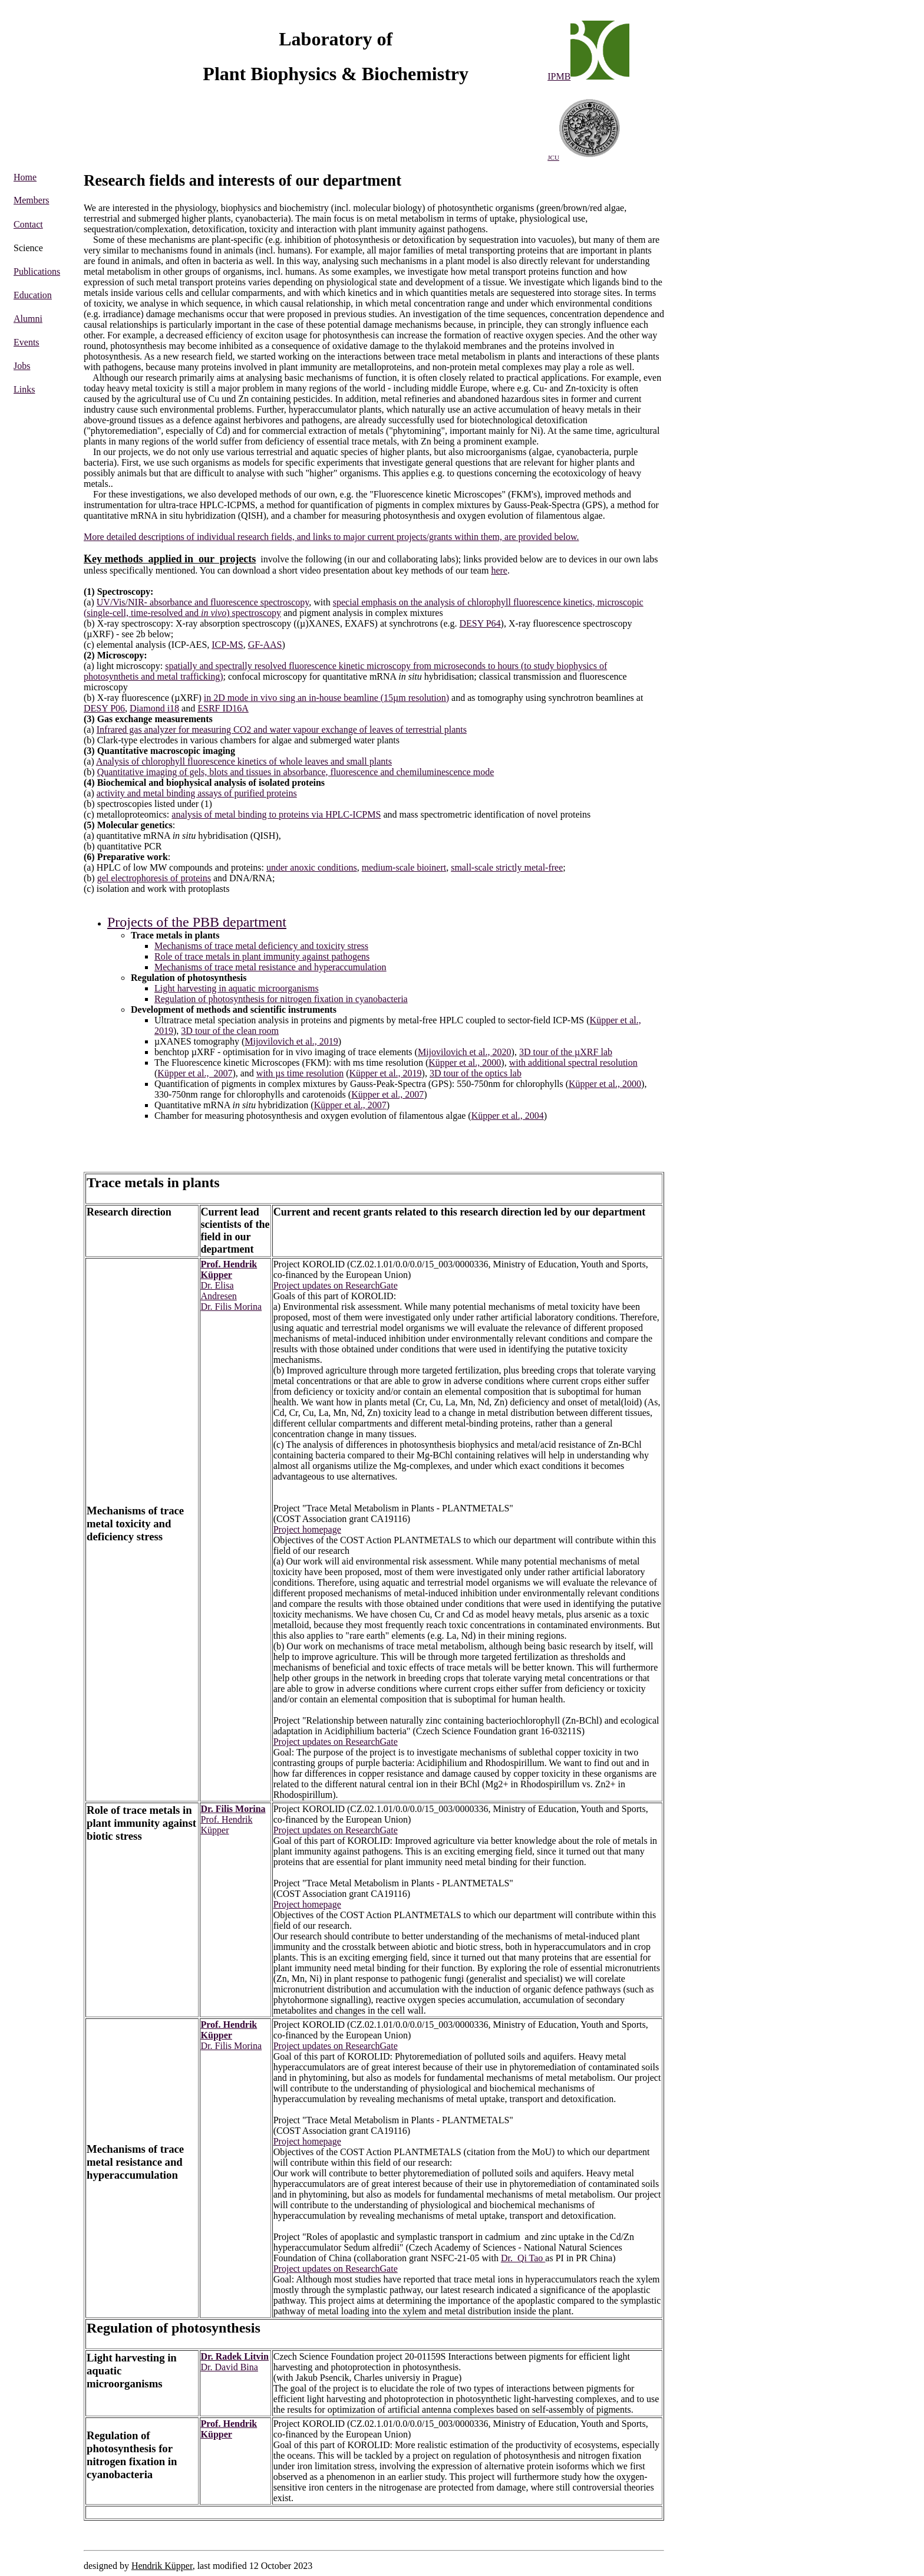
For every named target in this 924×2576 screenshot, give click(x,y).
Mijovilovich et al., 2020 (465, 1052)
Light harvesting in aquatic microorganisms (236, 988)
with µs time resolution (300, 1073)
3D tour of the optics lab (476, 1073)
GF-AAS (265, 645)
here (499, 570)
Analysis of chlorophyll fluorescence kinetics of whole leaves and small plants (244, 761)
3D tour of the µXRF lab (565, 1052)
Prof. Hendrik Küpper (229, 1269)
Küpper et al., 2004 (507, 1116)
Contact (28, 224)
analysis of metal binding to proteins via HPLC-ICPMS (276, 814)
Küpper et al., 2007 (194, 1073)
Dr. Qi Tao (523, 2258)
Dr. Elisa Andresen (219, 1290)
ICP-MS (227, 645)
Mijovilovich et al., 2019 (291, 1041)
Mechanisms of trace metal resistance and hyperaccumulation (270, 967)
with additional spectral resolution (573, 1063)
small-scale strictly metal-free (507, 867)
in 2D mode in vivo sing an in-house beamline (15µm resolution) (326, 698)
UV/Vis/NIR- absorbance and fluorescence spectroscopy (203, 602)
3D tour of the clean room (230, 1031)
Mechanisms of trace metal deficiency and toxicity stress (261, 946)
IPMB (558, 76)
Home (25, 177)
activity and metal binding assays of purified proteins (197, 793)
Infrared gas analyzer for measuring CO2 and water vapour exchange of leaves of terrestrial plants (282, 729)
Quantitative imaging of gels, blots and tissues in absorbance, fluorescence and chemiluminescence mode (295, 772)
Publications (37, 271)
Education (33, 295)
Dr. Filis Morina (231, 1307)
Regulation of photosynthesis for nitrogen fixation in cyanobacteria (281, 999)
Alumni (28, 319)
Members (31, 200)
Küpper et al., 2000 (464, 1063)
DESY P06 (104, 708)
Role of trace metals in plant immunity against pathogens (261, 956)
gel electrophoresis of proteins (154, 878)
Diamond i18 (154, 708)
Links (24, 389)
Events (26, 342)
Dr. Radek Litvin (235, 2356)
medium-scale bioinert (404, 867)
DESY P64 (480, 623)
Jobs (22, 366)
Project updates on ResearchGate (335, 1285)
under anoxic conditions (311, 867)
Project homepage (307, 1529)
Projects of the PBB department (196, 922)
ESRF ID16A (223, 708)
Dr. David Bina (229, 2367)
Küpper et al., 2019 (385, 1073)
